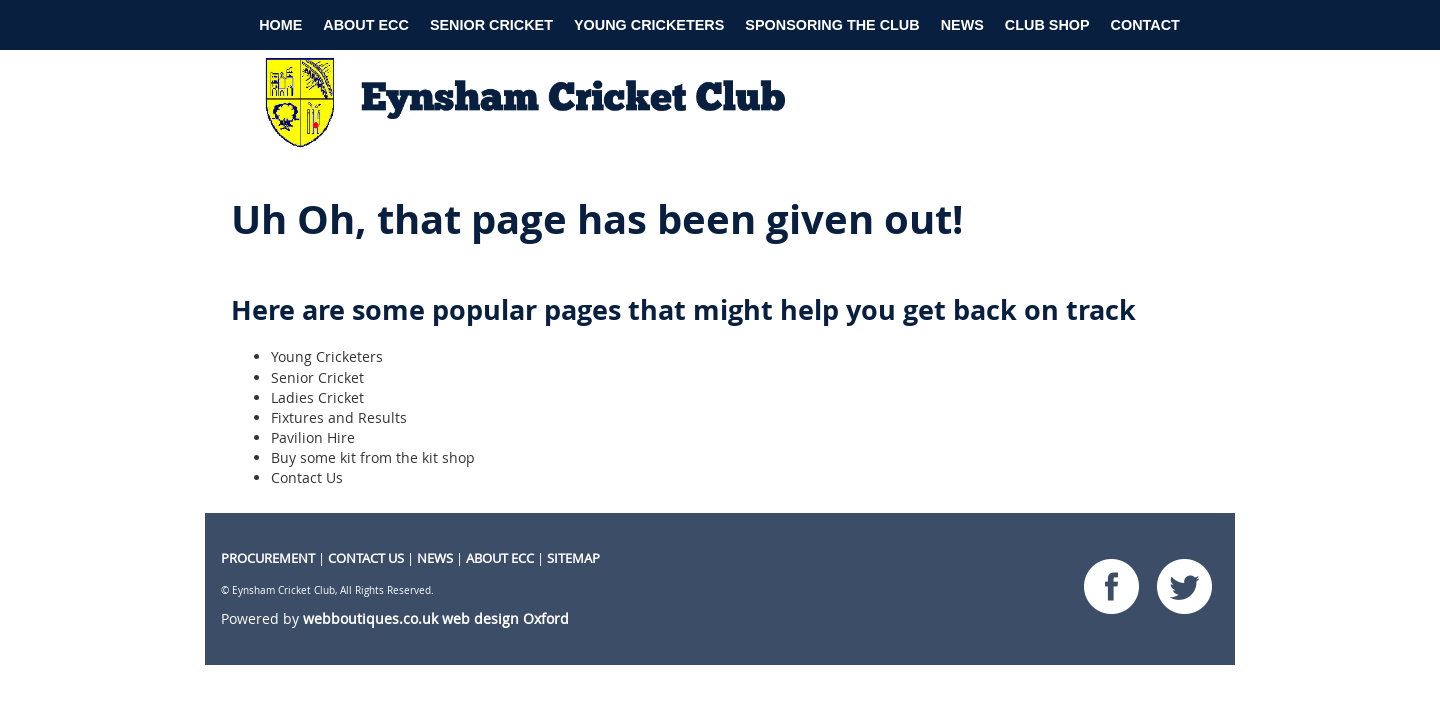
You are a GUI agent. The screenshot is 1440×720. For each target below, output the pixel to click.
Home (280, 25)
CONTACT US (366, 558)
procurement (268, 558)
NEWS (435, 558)
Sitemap (573, 558)
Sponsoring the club (832, 25)
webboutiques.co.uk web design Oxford (436, 618)
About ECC (366, 25)
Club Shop (1047, 25)
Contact (1145, 25)
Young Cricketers (649, 25)
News (962, 25)
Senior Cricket (491, 25)
